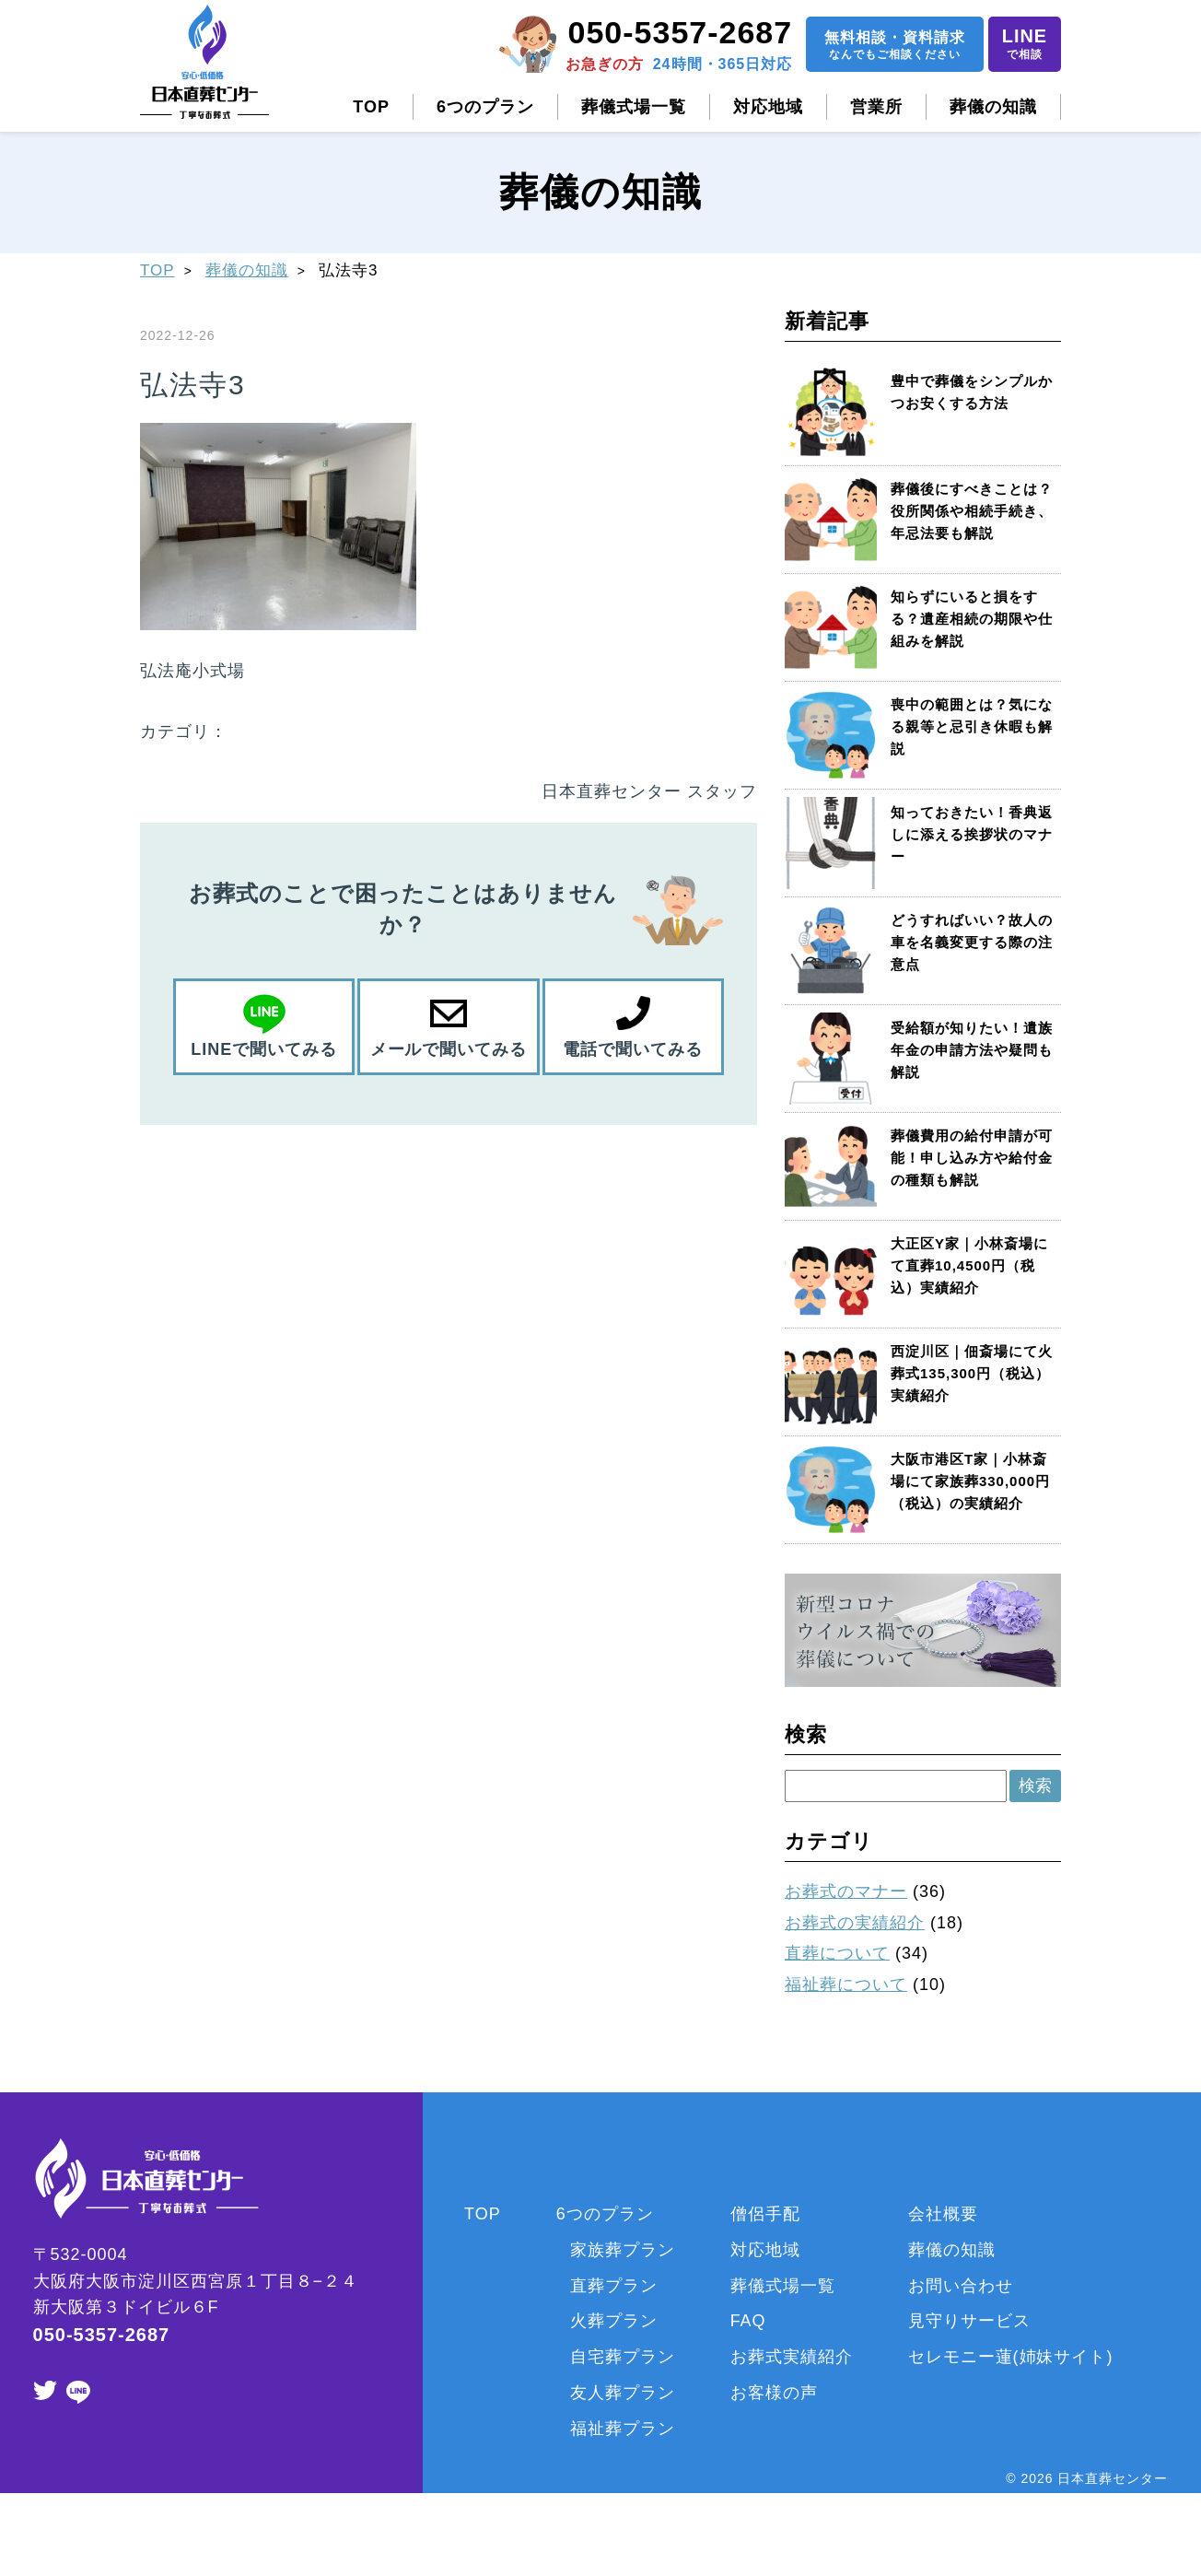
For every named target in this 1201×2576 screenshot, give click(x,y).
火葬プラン (614, 2321)
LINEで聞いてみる (264, 1049)
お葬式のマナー (846, 1891)
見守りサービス (969, 2321)
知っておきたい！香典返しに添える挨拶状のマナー (972, 834)
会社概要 (943, 2214)
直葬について (837, 1953)
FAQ (748, 2321)
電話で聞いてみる (633, 1049)
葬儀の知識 (993, 107)
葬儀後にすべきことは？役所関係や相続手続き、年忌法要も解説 (972, 511)
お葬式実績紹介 (791, 2357)
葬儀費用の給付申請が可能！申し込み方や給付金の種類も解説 (972, 1158)
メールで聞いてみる (448, 1049)
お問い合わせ (960, 2286)
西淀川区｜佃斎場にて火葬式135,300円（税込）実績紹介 (972, 1373)
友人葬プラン (622, 2392)
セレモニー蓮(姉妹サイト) (1011, 2357)
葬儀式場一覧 (633, 107)
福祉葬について (846, 1984)
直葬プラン (614, 2286)
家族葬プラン (622, 2250)
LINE (1024, 45)
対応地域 (768, 107)
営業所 (876, 107)
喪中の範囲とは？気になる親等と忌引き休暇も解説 (972, 726)
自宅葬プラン (622, 2357)
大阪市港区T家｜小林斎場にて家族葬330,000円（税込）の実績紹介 (970, 1481)
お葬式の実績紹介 (855, 1923)
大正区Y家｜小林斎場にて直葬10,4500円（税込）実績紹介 (969, 1265)
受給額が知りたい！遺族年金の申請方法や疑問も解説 (972, 1050)
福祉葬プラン (622, 2428)
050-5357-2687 (679, 32)
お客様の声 (774, 2392)
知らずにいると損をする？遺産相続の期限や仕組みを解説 (972, 619)
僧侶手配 (765, 2214)
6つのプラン (485, 107)
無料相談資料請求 (893, 46)
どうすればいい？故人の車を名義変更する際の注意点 (972, 942)
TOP (371, 107)
